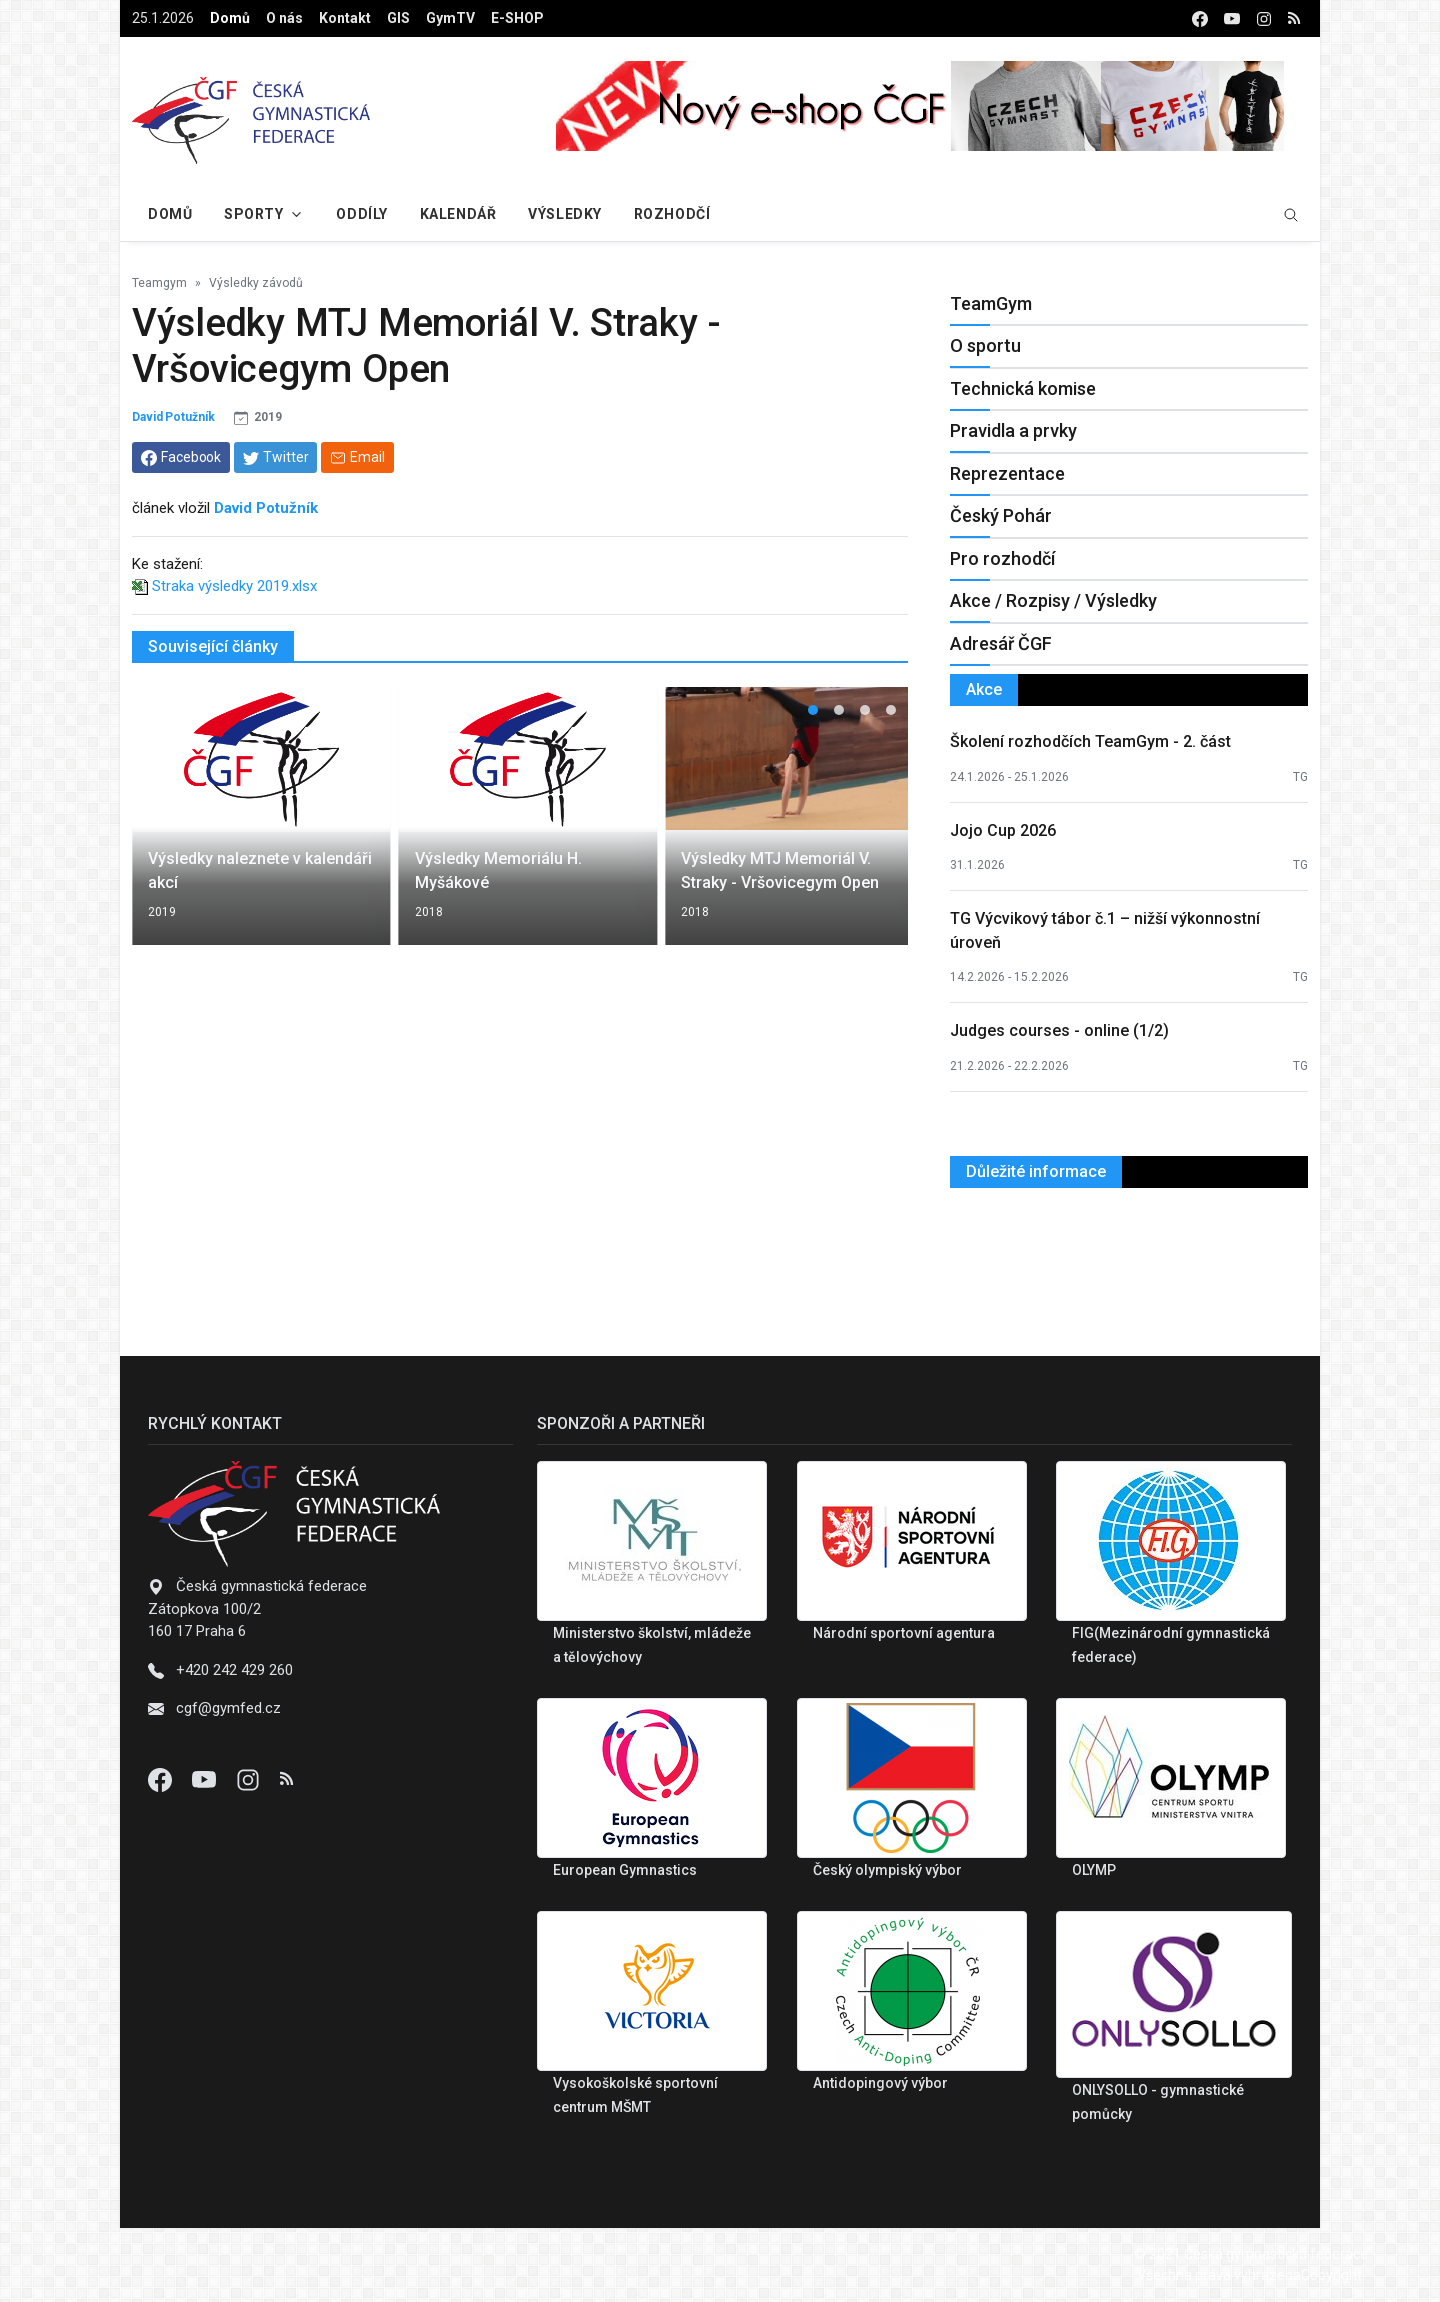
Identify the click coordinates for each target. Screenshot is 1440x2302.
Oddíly (361, 214)
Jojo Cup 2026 (1003, 830)
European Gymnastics (625, 1870)
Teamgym (159, 283)
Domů (230, 18)
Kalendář (458, 214)
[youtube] (1232, 18)
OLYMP (1094, 1870)
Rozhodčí (672, 214)
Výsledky (564, 214)
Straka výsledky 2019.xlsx (234, 586)
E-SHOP (517, 18)
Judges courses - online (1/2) (1059, 1030)
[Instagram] (250, 1779)
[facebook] (1200, 18)
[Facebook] (162, 1779)
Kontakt (345, 18)
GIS (398, 18)
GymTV (450, 18)
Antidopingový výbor (880, 2083)
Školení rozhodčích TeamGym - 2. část (1090, 741)
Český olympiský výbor (887, 1870)
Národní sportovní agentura (904, 1633)
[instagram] (1264, 18)
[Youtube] (206, 1779)
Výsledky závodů (256, 283)
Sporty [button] (253, 214)
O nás (284, 18)
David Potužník (173, 417)
